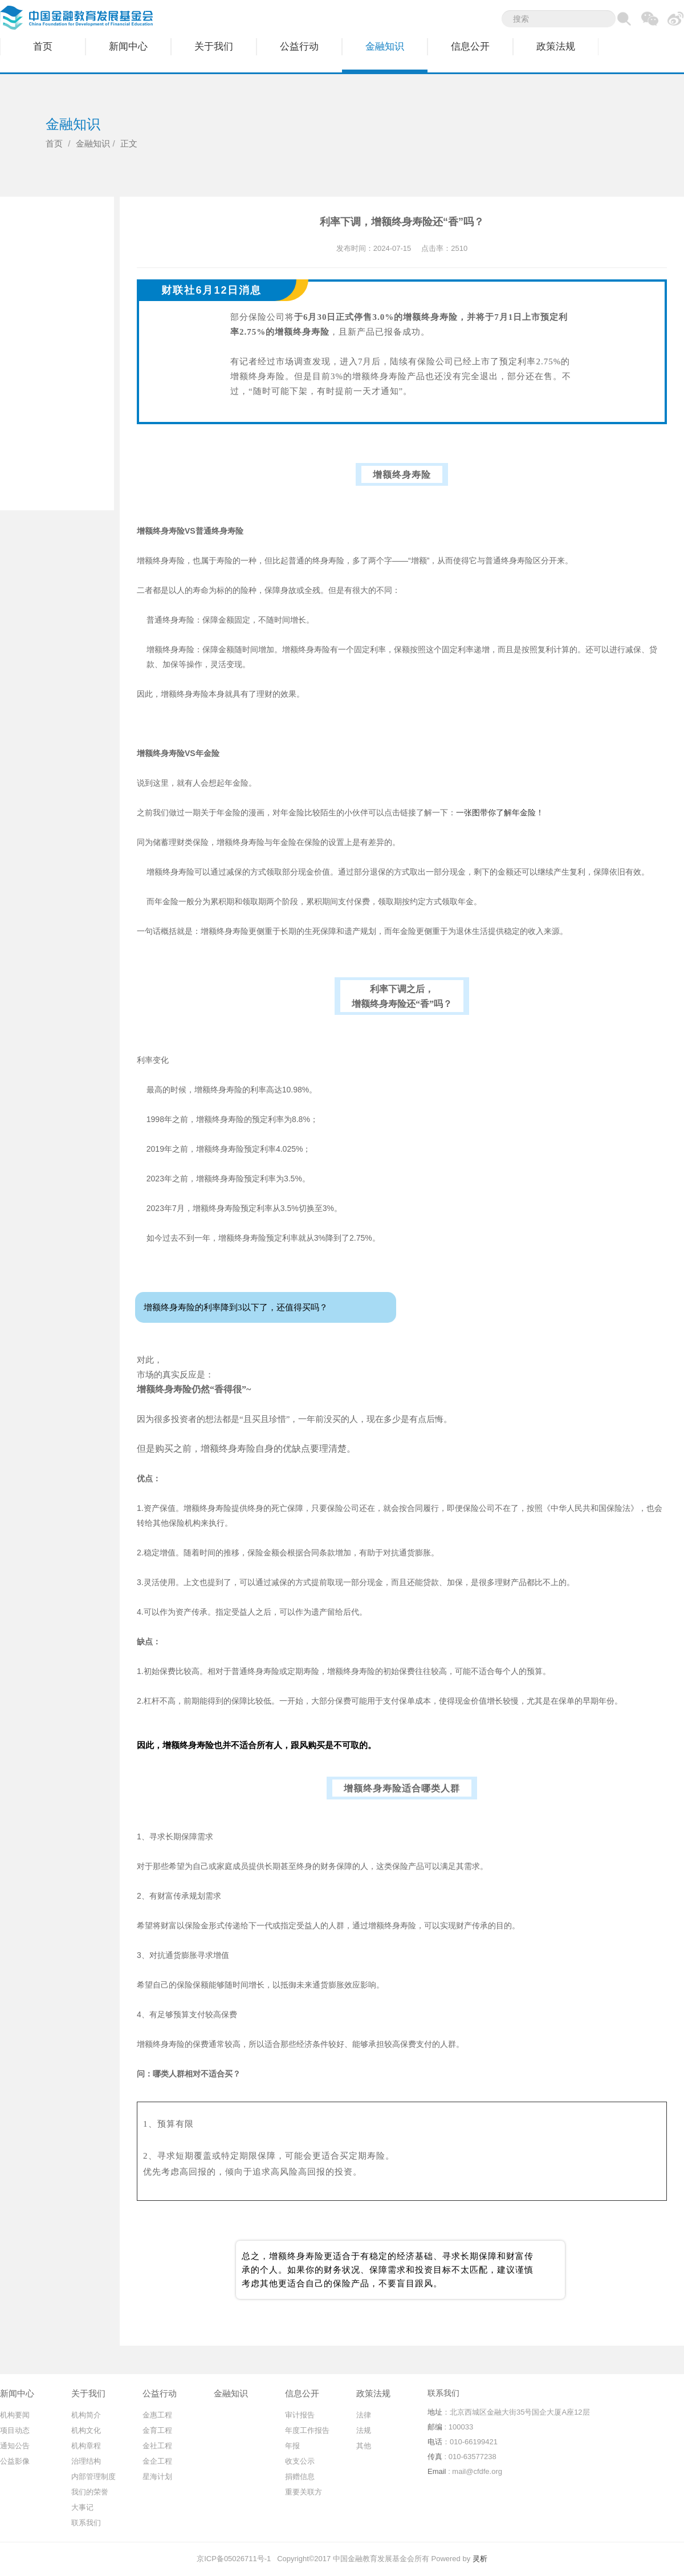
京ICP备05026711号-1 (234, 2558)
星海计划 (157, 2476)
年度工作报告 (307, 2430)
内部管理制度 (93, 2476)
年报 (292, 2445)
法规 (363, 2430)
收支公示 (300, 2461)
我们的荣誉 (89, 2492)
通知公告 (15, 2445)
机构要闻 (15, 2415)
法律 (363, 2415)
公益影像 (15, 2461)
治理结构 (86, 2461)
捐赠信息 (300, 2476)
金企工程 (157, 2461)
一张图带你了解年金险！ (500, 812)
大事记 (82, 2507)
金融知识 (384, 46)
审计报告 (300, 2415)
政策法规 (555, 46)
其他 (363, 2445)
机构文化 (86, 2430)
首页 (42, 46)
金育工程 (157, 2430)
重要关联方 (303, 2492)
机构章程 (86, 2445)
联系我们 (86, 2522)
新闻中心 (128, 46)
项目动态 (15, 2430)
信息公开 (470, 46)
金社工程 (157, 2445)
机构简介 (86, 2415)
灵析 (480, 2558)
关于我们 (213, 46)
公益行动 (299, 46)
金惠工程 (157, 2415)
